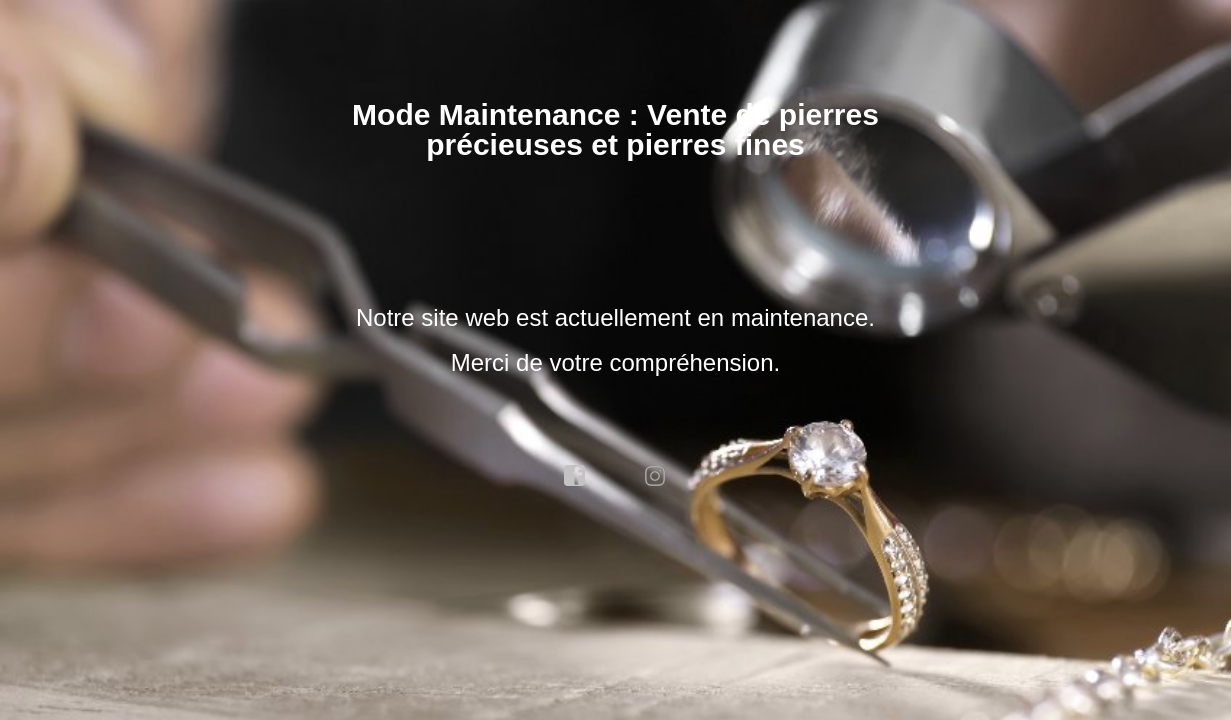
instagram (656, 476)
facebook (575, 476)
